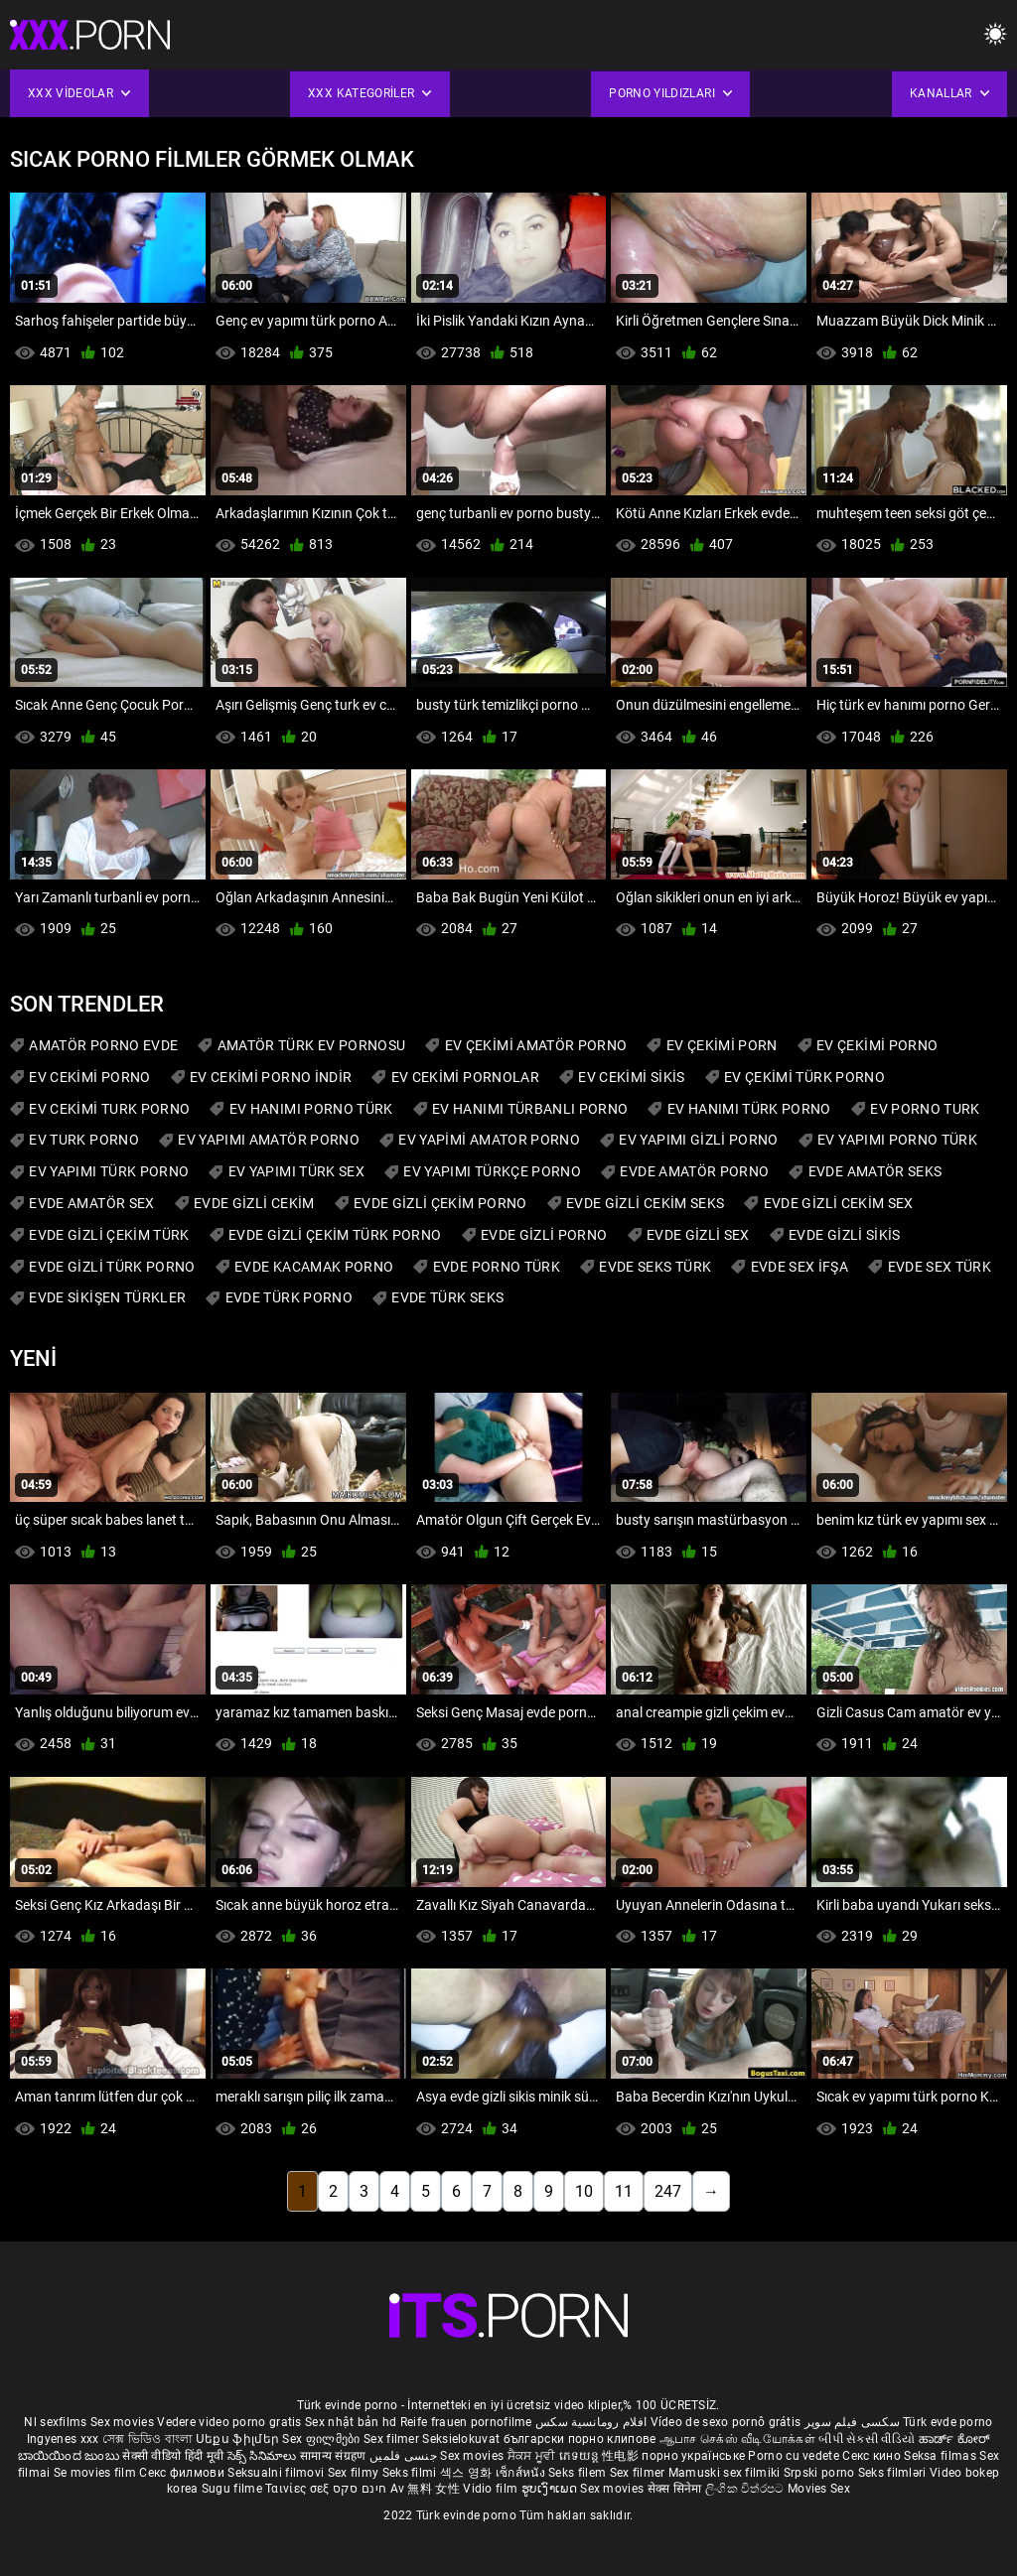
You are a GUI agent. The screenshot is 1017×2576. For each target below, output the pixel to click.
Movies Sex (819, 2489)
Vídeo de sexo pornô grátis (726, 2422)
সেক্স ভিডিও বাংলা (147, 2439)
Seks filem (578, 2473)
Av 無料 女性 (425, 2489)
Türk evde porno (948, 2422)
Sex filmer (392, 2439)
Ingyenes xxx (63, 2439)
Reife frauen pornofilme (466, 2422)
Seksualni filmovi (277, 2473)
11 (624, 2191)
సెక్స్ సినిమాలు (263, 2456)
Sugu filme (233, 2489)
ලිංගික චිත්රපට (746, 2489)
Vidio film (491, 2489)
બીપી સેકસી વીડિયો (866, 2439)
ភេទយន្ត (581, 2456)
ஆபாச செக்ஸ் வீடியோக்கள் (737, 2439)
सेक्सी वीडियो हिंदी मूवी (172, 2456)
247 (667, 2191)
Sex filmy (355, 2473)
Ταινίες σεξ (299, 2489)
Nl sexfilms (55, 2422)
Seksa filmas (941, 2456)
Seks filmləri (894, 2473)
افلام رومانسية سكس (591, 2422)
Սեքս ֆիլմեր (239, 2439)
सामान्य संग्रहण (334, 2456)
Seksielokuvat (462, 2439)
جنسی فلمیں (404, 2456)
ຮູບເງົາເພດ (551, 2489)
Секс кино (873, 2456)
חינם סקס (359, 2489)
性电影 (622, 2456)
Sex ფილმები (322, 2439)
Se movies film (97, 2473)
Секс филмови (183, 2473)
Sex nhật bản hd (351, 2422)
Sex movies (123, 2422)
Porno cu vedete (793, 2456)
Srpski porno (819, 2473)
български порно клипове (580, 2439)
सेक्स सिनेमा (676, 2489)
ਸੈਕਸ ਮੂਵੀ (533, 2456)
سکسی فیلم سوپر (852, 2422)
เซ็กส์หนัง (522, 2473)
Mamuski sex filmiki (724, 2473)
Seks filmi (411, 2473)
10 (584, 2191)
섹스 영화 (468, 2473)
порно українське (693, 2456)
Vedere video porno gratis (229, 2422)
